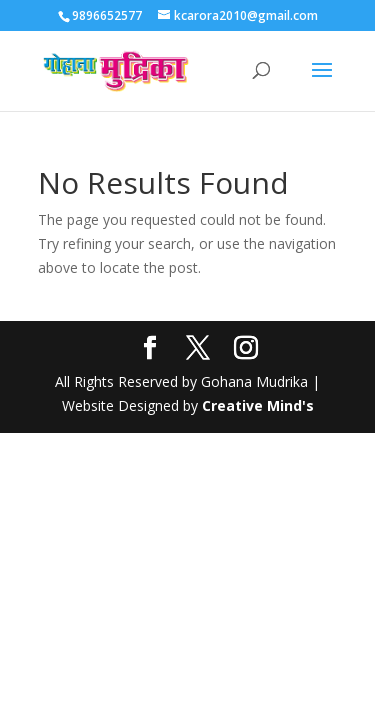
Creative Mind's (258, 405)
